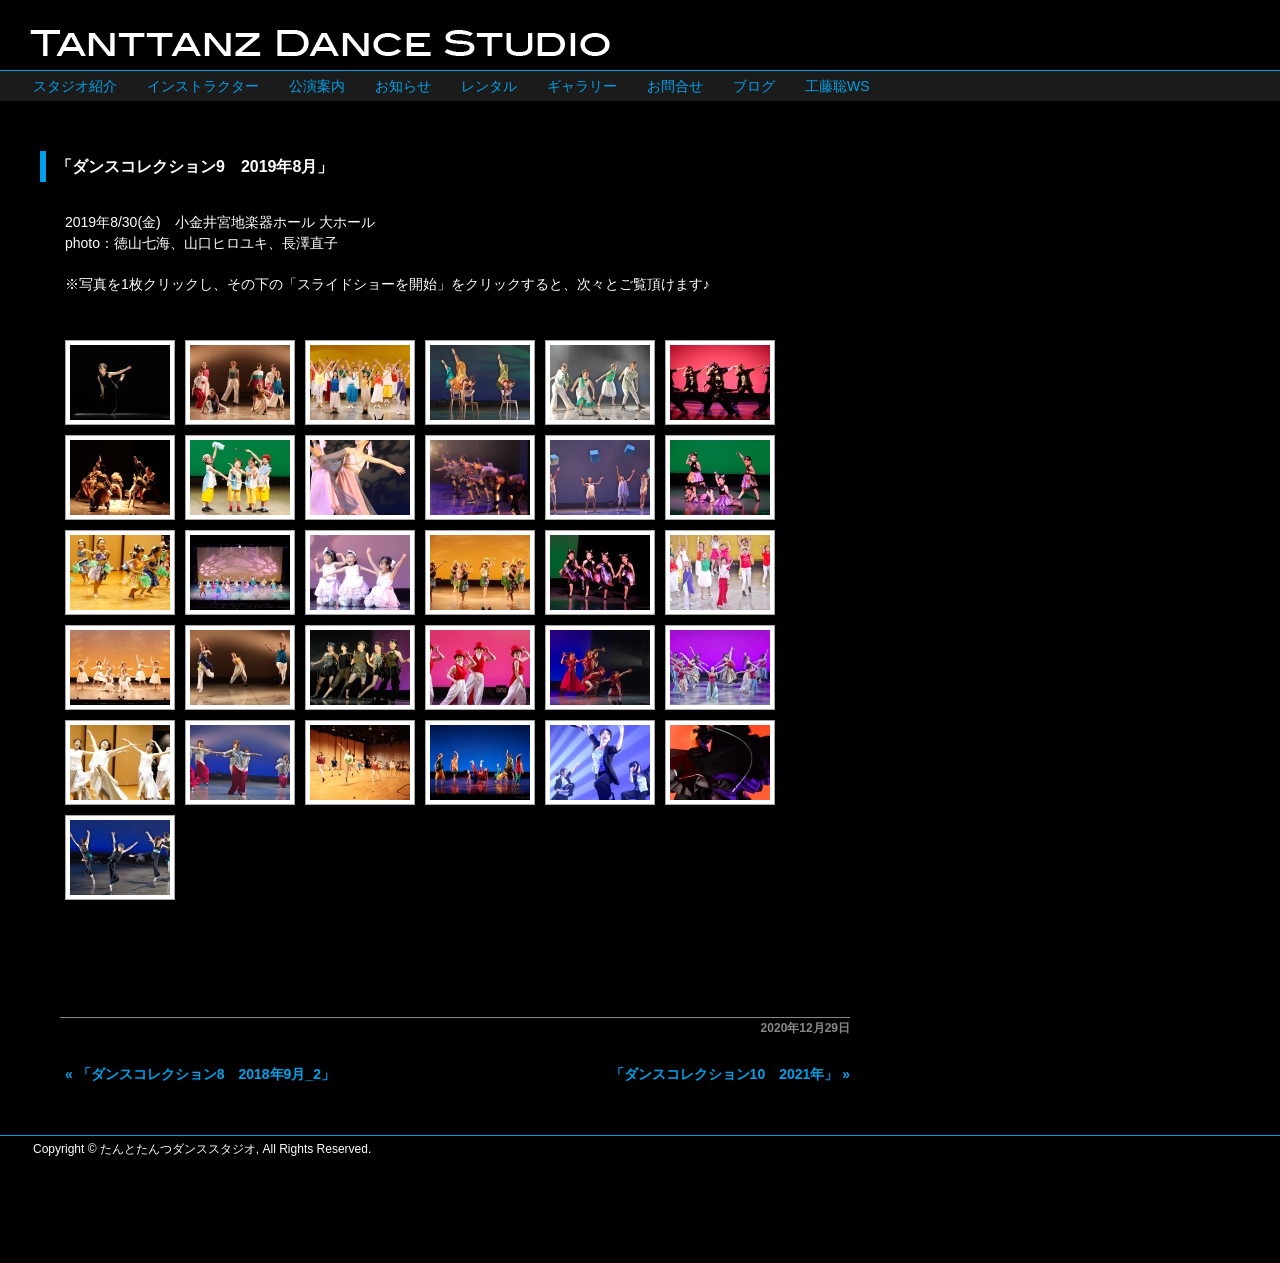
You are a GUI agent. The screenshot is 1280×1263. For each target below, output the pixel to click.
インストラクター (203, 86)
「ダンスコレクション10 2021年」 (724, 1074)
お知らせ (403, 86)
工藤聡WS (837, 86)
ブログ (754, 86)
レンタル (489, 86)
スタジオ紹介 (75, 86)
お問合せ (675, 86)
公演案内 (317, 86)
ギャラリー (582, 86)
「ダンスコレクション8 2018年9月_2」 (206, 1074)
